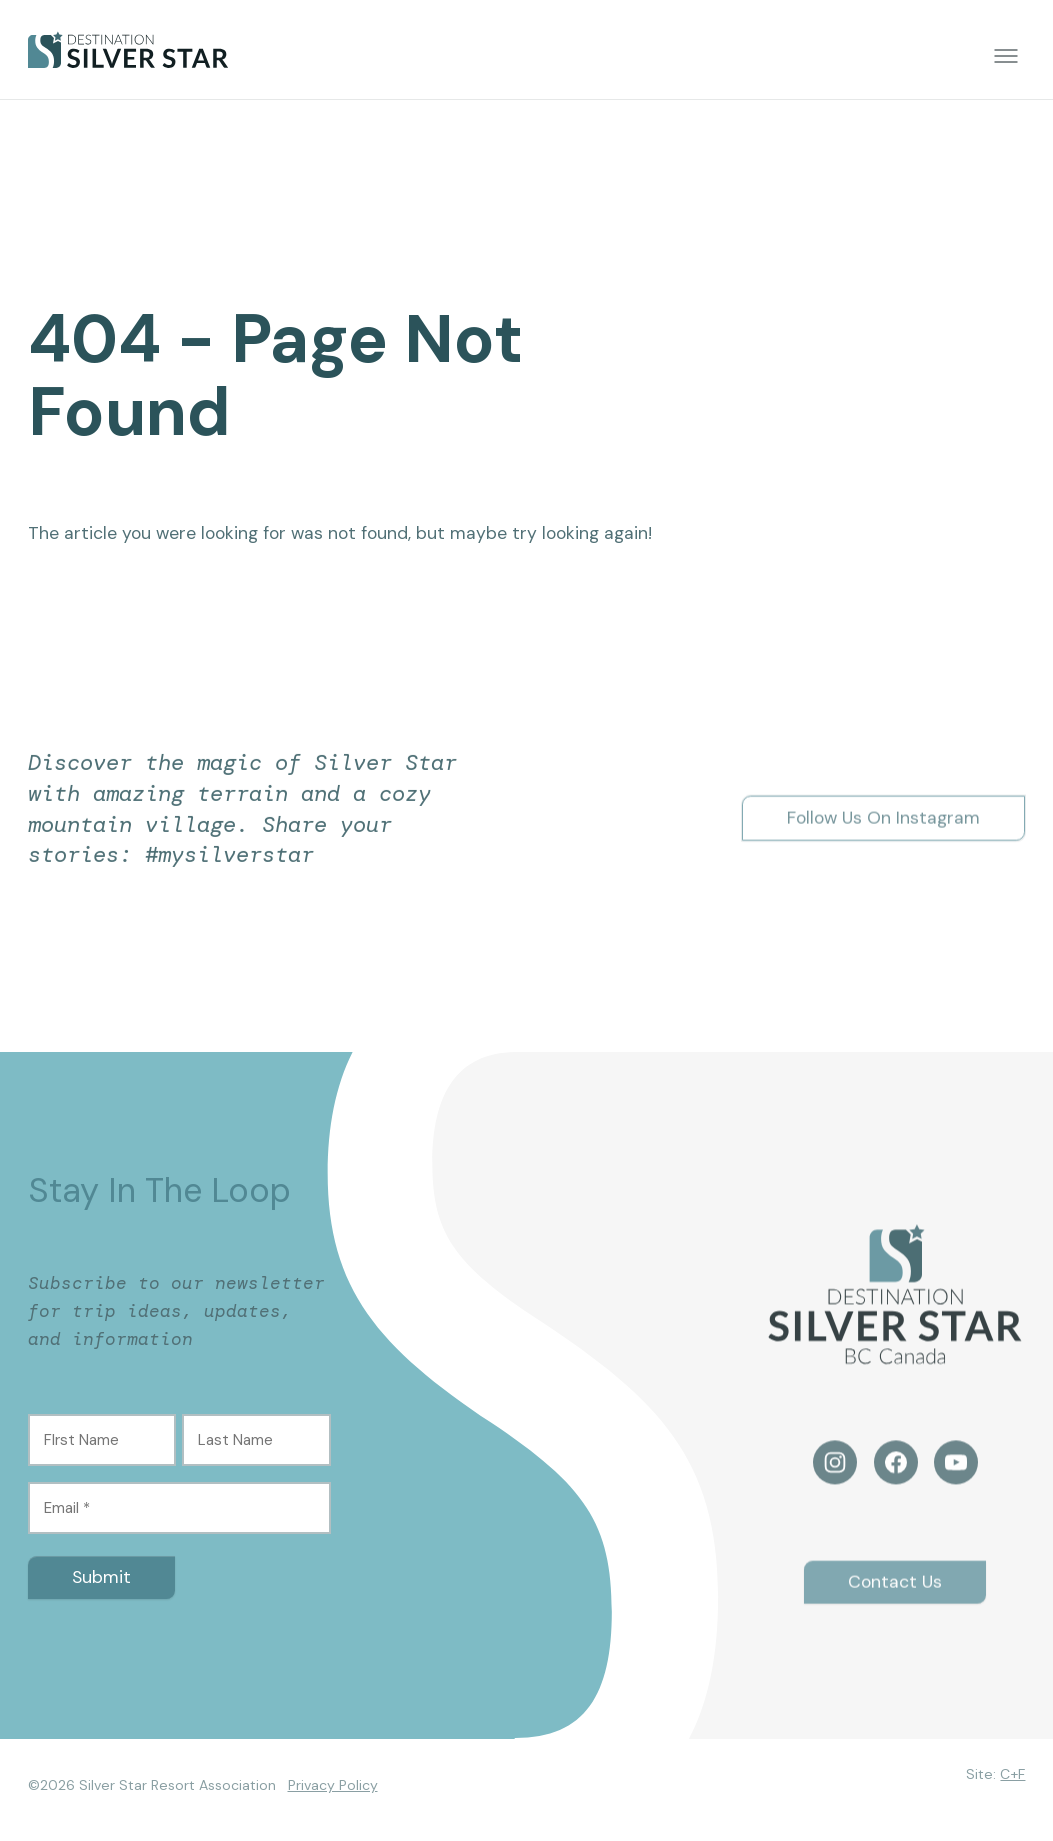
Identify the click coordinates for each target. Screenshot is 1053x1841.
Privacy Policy (333, 1785)
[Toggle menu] (1006, 56)
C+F (1012, 1774)
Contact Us (895, 1593)
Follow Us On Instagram (883, 829)
